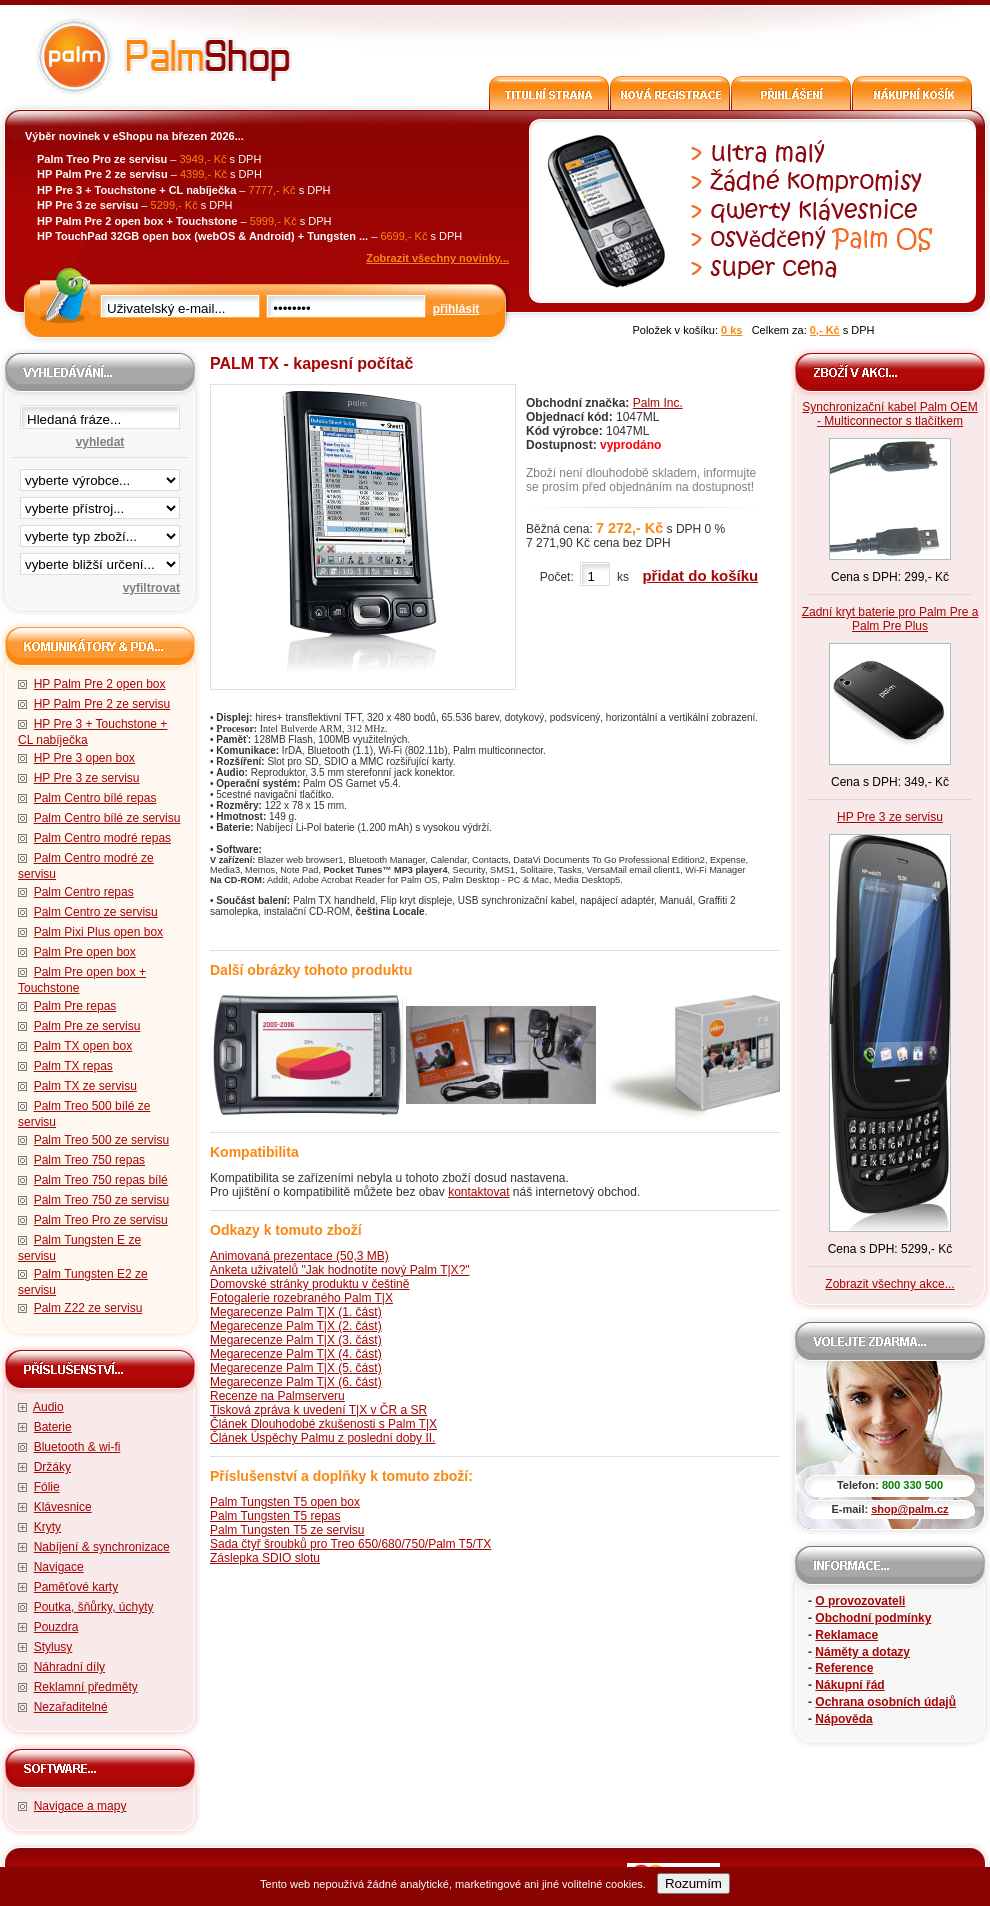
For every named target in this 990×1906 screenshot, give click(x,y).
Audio (48, 1407)
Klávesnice (63, 1507)
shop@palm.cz (909, 1509)
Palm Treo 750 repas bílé (101, 1180)
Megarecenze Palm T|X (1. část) (296, 1312)
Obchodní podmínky (873, 1618)
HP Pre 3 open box (84, 758)
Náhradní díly (69, 1667)
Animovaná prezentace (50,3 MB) (299, 1256)
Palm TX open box (83, 1046)
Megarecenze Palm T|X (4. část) (296, 1354)
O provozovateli (860, 1601)
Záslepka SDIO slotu (265, 1558)
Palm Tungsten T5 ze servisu (287, 1530)
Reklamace (846, 1635)
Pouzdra (56, 1627)
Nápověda (843, 1719)
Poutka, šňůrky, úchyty (94, 1607)
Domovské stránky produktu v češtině (309, 1284)
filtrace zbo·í (100, 532)
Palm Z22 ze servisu (88, 1308)
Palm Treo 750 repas (89, 1160)
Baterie (53, 1427)
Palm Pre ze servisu (87, 1026)
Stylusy (53, 1647)
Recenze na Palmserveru (277, 1396)
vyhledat (100, 442)
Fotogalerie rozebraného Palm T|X (301, 1298)
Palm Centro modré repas (102, 838)
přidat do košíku (700, 575)
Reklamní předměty (86, 1687)
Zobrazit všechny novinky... (437, 258)
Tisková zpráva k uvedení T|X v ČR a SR (318, 1410)
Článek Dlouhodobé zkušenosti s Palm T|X (323, 1424)
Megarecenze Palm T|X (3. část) (296, 1340)
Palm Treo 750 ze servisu (101, 1200)
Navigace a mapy (80, 1806)
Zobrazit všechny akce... (889, 1284)
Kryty (47, 1527)
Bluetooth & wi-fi (77, 1447)
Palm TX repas (73, 1066)
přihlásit (456, 309)
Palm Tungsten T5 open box (285, 1502)
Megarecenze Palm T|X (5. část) (296, 1368)
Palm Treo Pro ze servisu (101, 1220)
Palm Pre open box (85, 952)
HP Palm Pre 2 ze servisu (102, 704)
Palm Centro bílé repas (95, 798)
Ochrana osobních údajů (885, 1702)
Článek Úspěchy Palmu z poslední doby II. (322, 1438)
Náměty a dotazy (862, 1652)
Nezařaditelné (71, 1707)
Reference (844, 1668)
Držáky (52, 1467)
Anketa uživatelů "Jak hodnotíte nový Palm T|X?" (340, 1270)
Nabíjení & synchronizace (102, 1547)
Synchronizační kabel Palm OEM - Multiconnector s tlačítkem (889, 414)
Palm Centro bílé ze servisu (107, 818)
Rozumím (693, 1883)
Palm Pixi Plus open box (98, 932)
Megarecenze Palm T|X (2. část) (296, 1326)
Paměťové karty (76, 1587)
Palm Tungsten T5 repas (275, 1516)
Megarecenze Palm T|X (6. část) (296, 1382)
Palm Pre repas (75, 1006)
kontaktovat (478, 1192)
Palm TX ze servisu (85, 1086)
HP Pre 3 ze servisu (87, 778)
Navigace (59, 1567)
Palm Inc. (658, 403)
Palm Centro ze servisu (96, 912)
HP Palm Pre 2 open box (100, 684)
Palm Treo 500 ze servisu (101, 1140)
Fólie (47, 1487)
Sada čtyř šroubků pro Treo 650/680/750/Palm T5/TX (350, 1544)
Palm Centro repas (84, 892)
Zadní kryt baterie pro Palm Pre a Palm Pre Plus (890, 619)
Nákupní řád (849, 1685)
